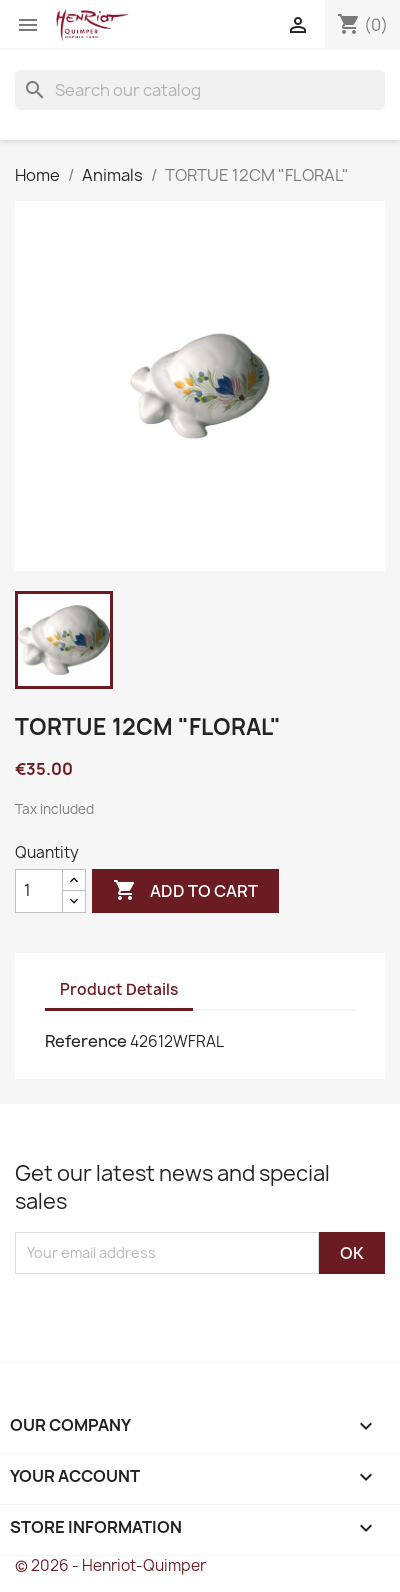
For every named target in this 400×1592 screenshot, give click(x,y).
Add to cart (185, 891)
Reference (86, 1041)
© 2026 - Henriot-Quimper (110, 1565)
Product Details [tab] (119, 989)
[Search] (200, 90)
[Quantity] (39, 891)
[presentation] (182, 1313)
